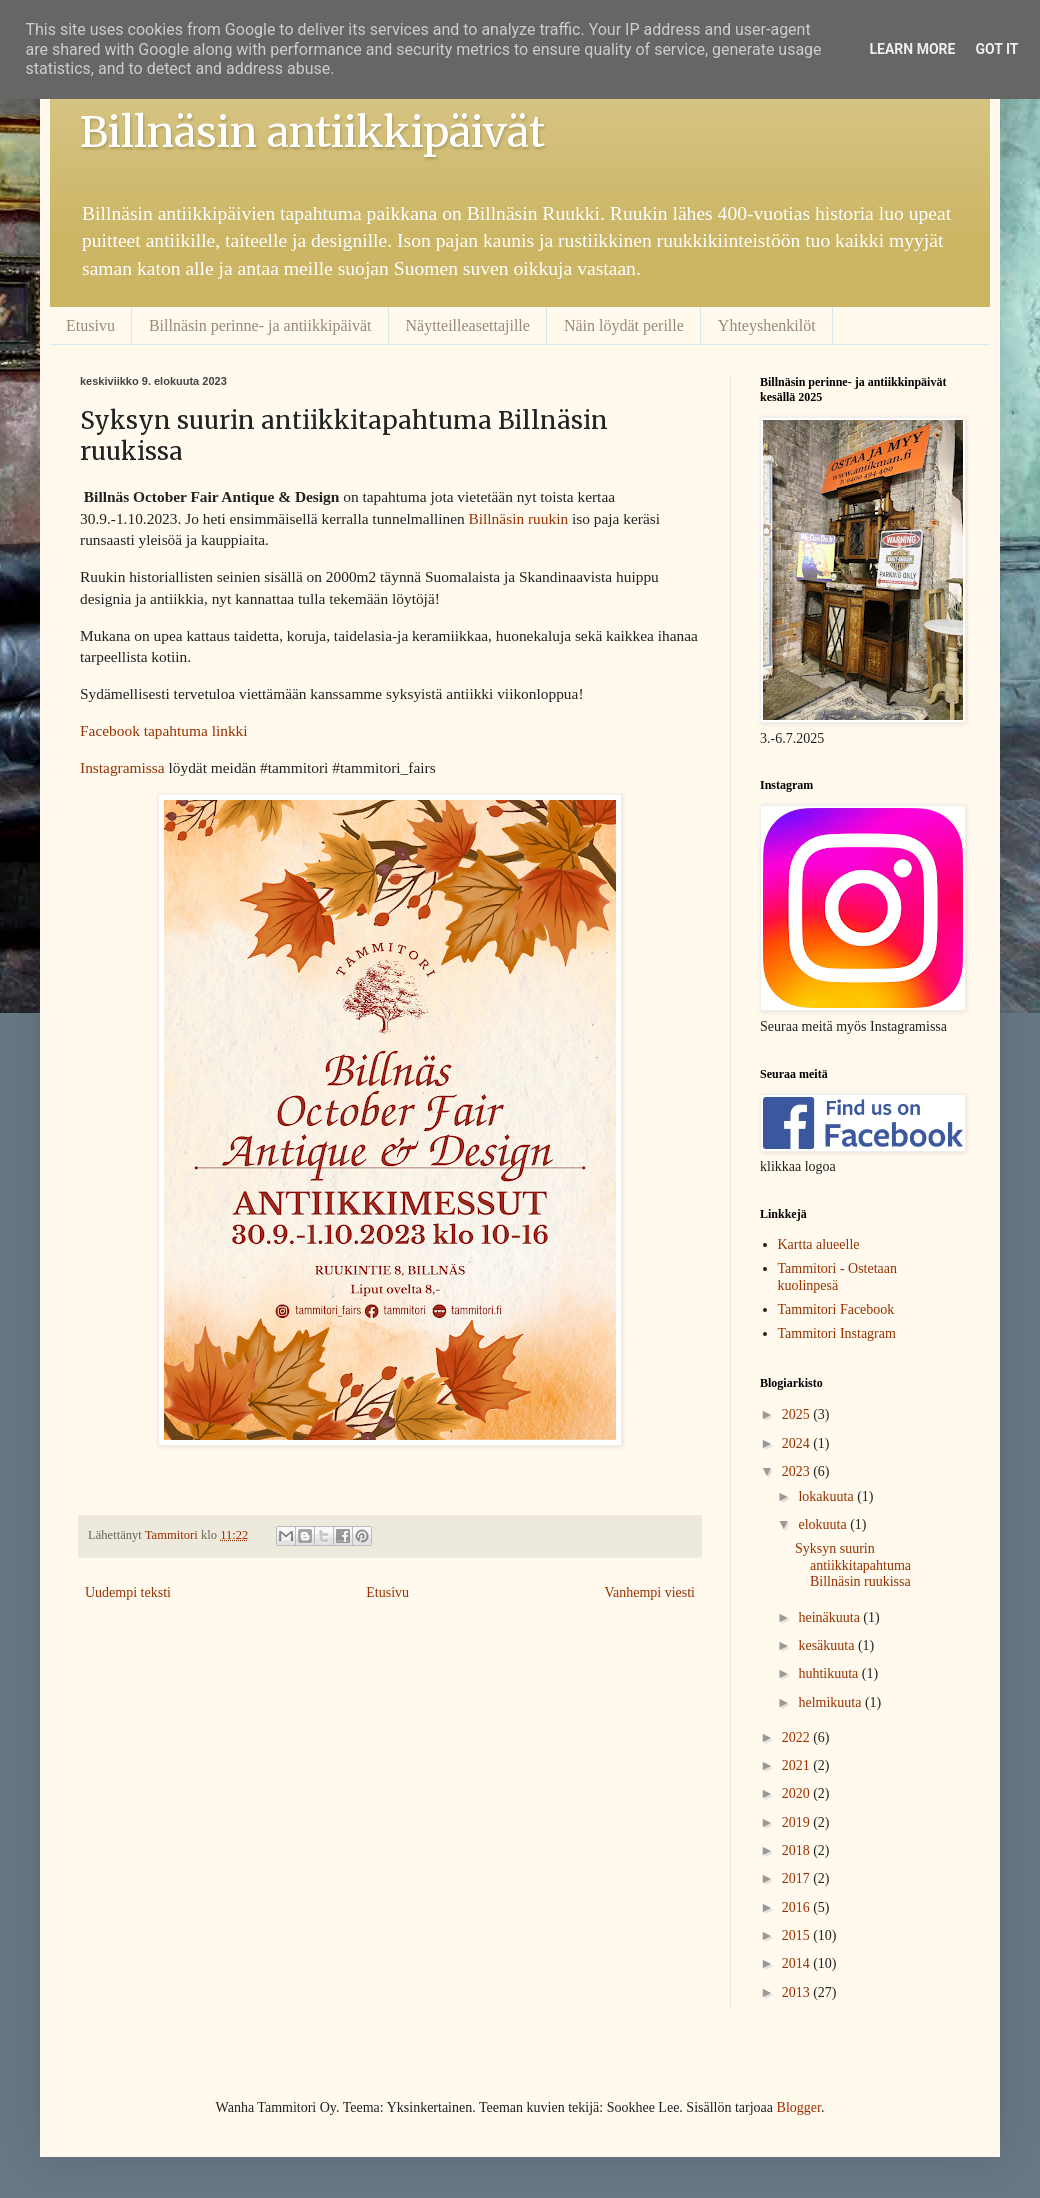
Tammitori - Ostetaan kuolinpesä (838, 1277)
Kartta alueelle (819, 1244)
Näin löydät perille (624, 325)
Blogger (799, 2107)
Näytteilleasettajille (468, 325)
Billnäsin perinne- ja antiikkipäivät (260, 325)
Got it (996, 49)
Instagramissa (122, 767)
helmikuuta (831, 1702)
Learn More (912, 49)
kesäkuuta (827, 1645)
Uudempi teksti (128, 1592)
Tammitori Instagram (837, 1333)
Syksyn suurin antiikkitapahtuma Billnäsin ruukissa (853, 1565)
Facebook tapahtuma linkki (164, 730)
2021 (798, 1765)
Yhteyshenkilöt (767, 325)
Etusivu (90, 325)
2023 (798, 1471)
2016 (798, 1907)
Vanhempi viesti (649, 1592)
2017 (798, 1878)
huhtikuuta (829, 1673)
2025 (798, 1414)
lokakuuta (827, 1496)
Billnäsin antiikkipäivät (312, 132)
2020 (798, 1793)
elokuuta (824, 1524)
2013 (798, 1992)
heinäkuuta (830, 1617)
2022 (798, 1737)
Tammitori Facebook (836, 1309)
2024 (798, 1443)
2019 (798, 1822)
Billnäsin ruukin (519, 518)
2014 (798, 1963)
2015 (798, 1935)
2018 (798, 1850)
